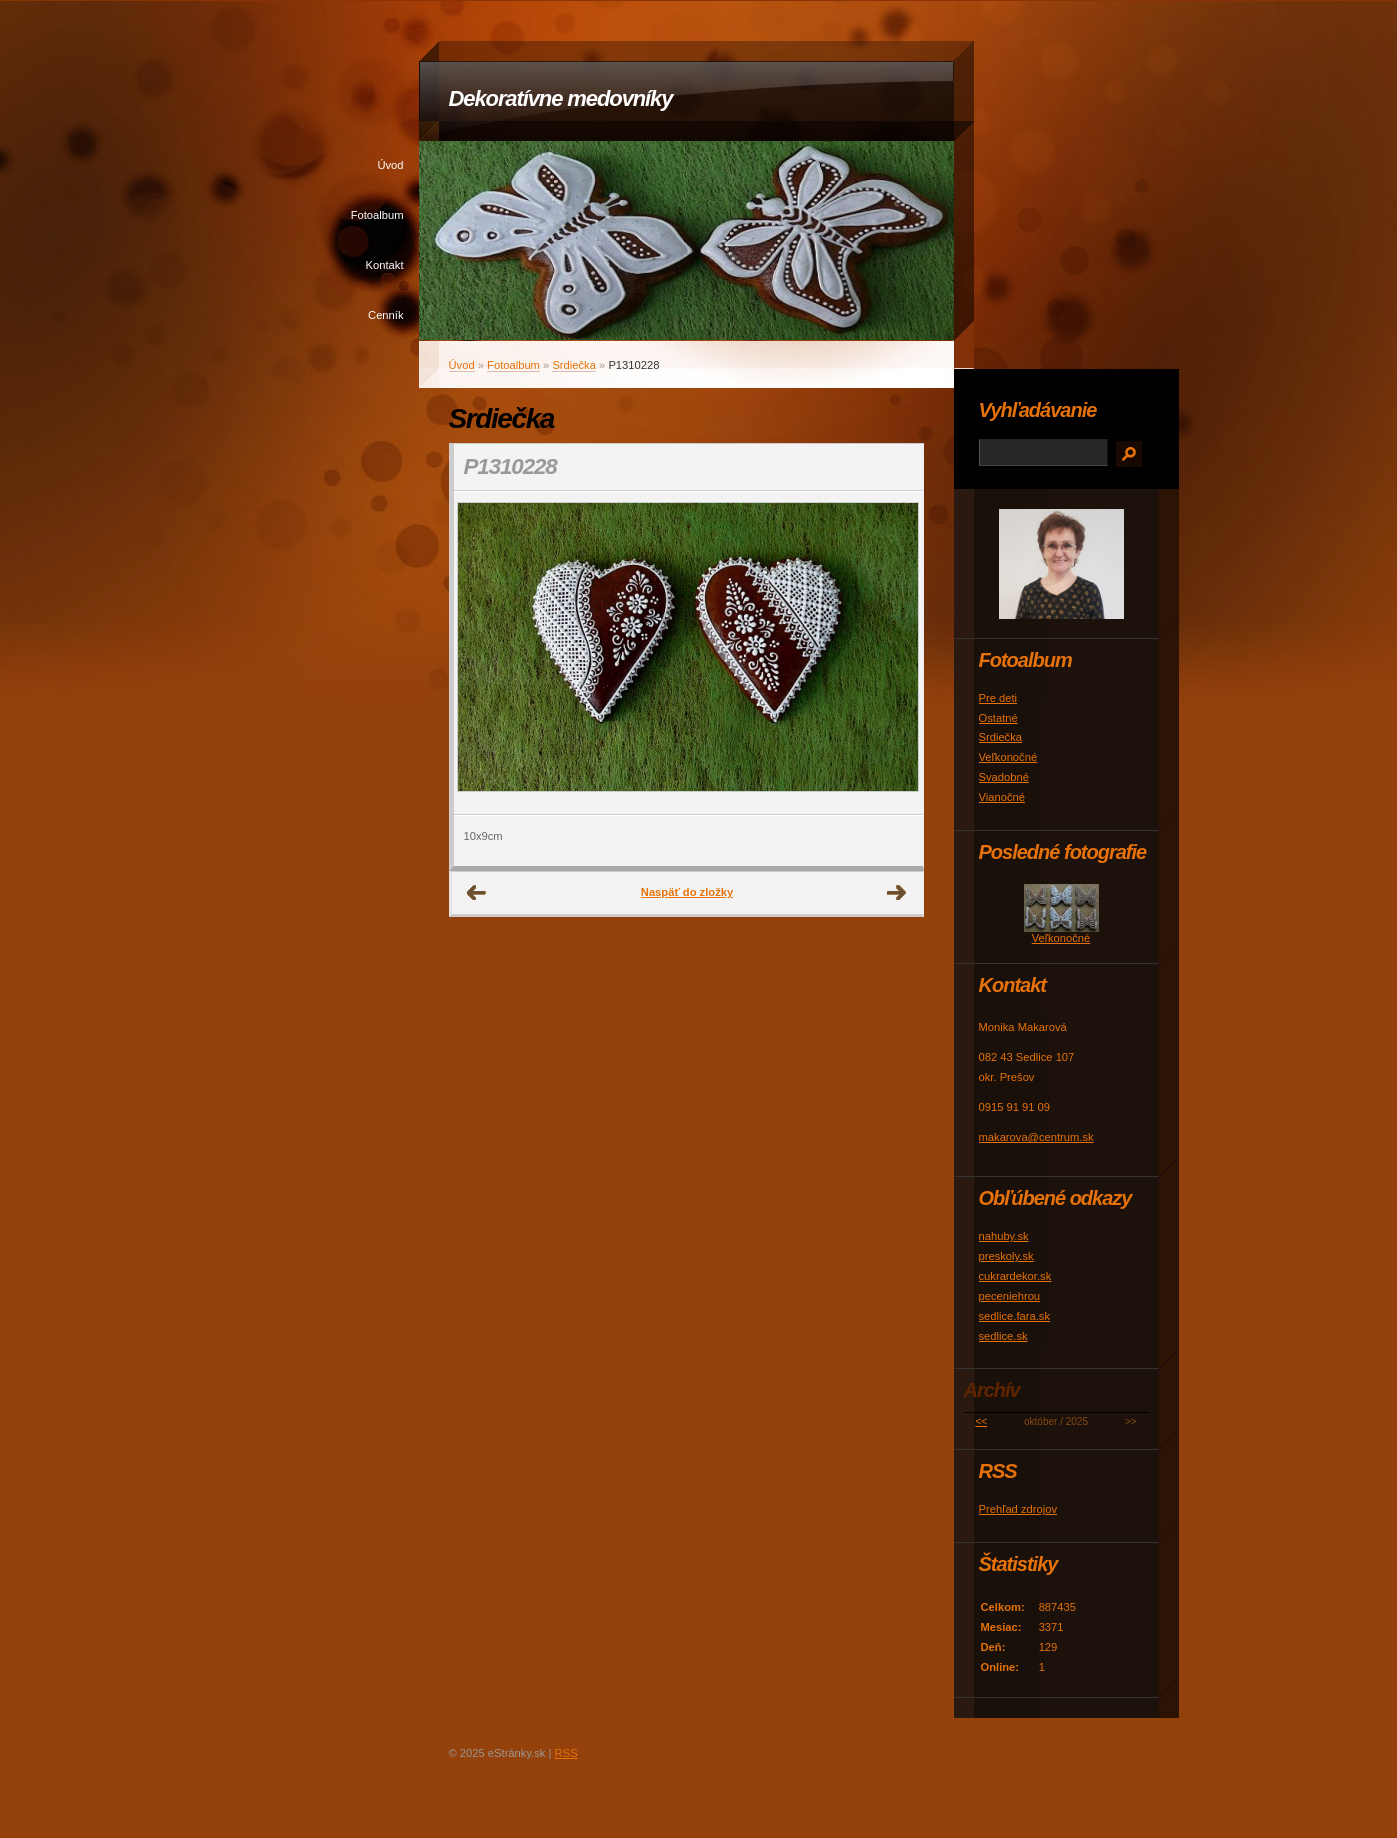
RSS (566, 1753)
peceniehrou (1010, 1296)
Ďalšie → (897, 893)
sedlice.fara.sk (1015, 1316)
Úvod (390, 165)
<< (981, 1421)
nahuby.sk (1004, 1236)
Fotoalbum (377, 215)
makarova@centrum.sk (1036, 1137)
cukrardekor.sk (1015, 1276)
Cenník (385, 315)
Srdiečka (574, 365)
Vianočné (1002, 797)
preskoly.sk (1006, 1256)
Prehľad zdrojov (1018, 1509)
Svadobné (1004, 777)
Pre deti (998, 698)
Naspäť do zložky (687, 892)
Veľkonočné (1008, 757)
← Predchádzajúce (477, 893)
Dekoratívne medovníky (561, 98)
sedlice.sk (1003, 1336)
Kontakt (385, 265)
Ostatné (998, 718)
